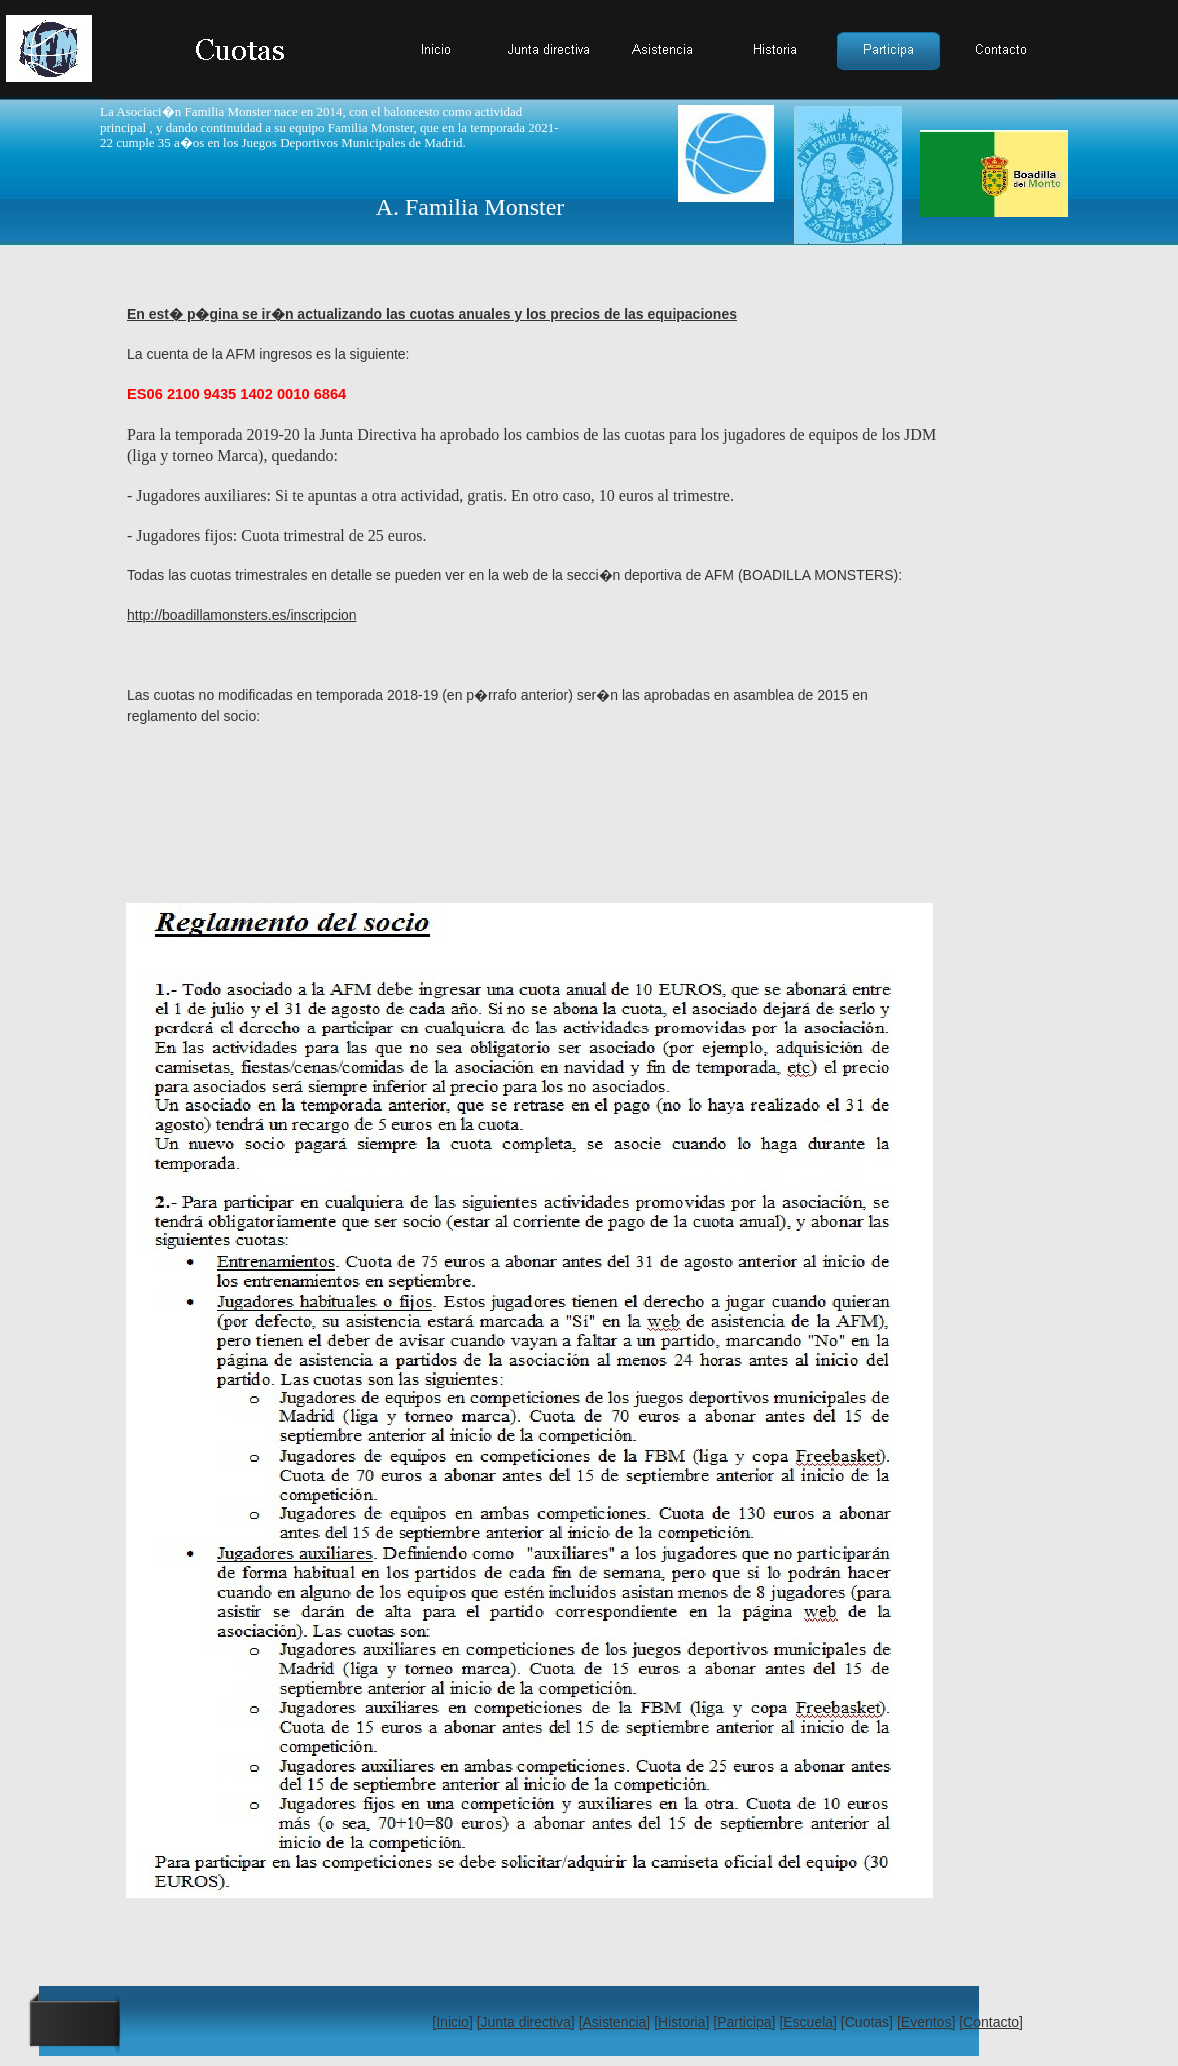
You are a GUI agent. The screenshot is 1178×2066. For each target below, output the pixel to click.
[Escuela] (808, 2022)
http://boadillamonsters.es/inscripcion (242, 615)
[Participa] (744, 2022)
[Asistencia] (615, 2022)
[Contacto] (991, 2022)
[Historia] (681, 2022)
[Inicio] (452, 2022)
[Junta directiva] (526, 2022)
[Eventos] (926, 2022)
